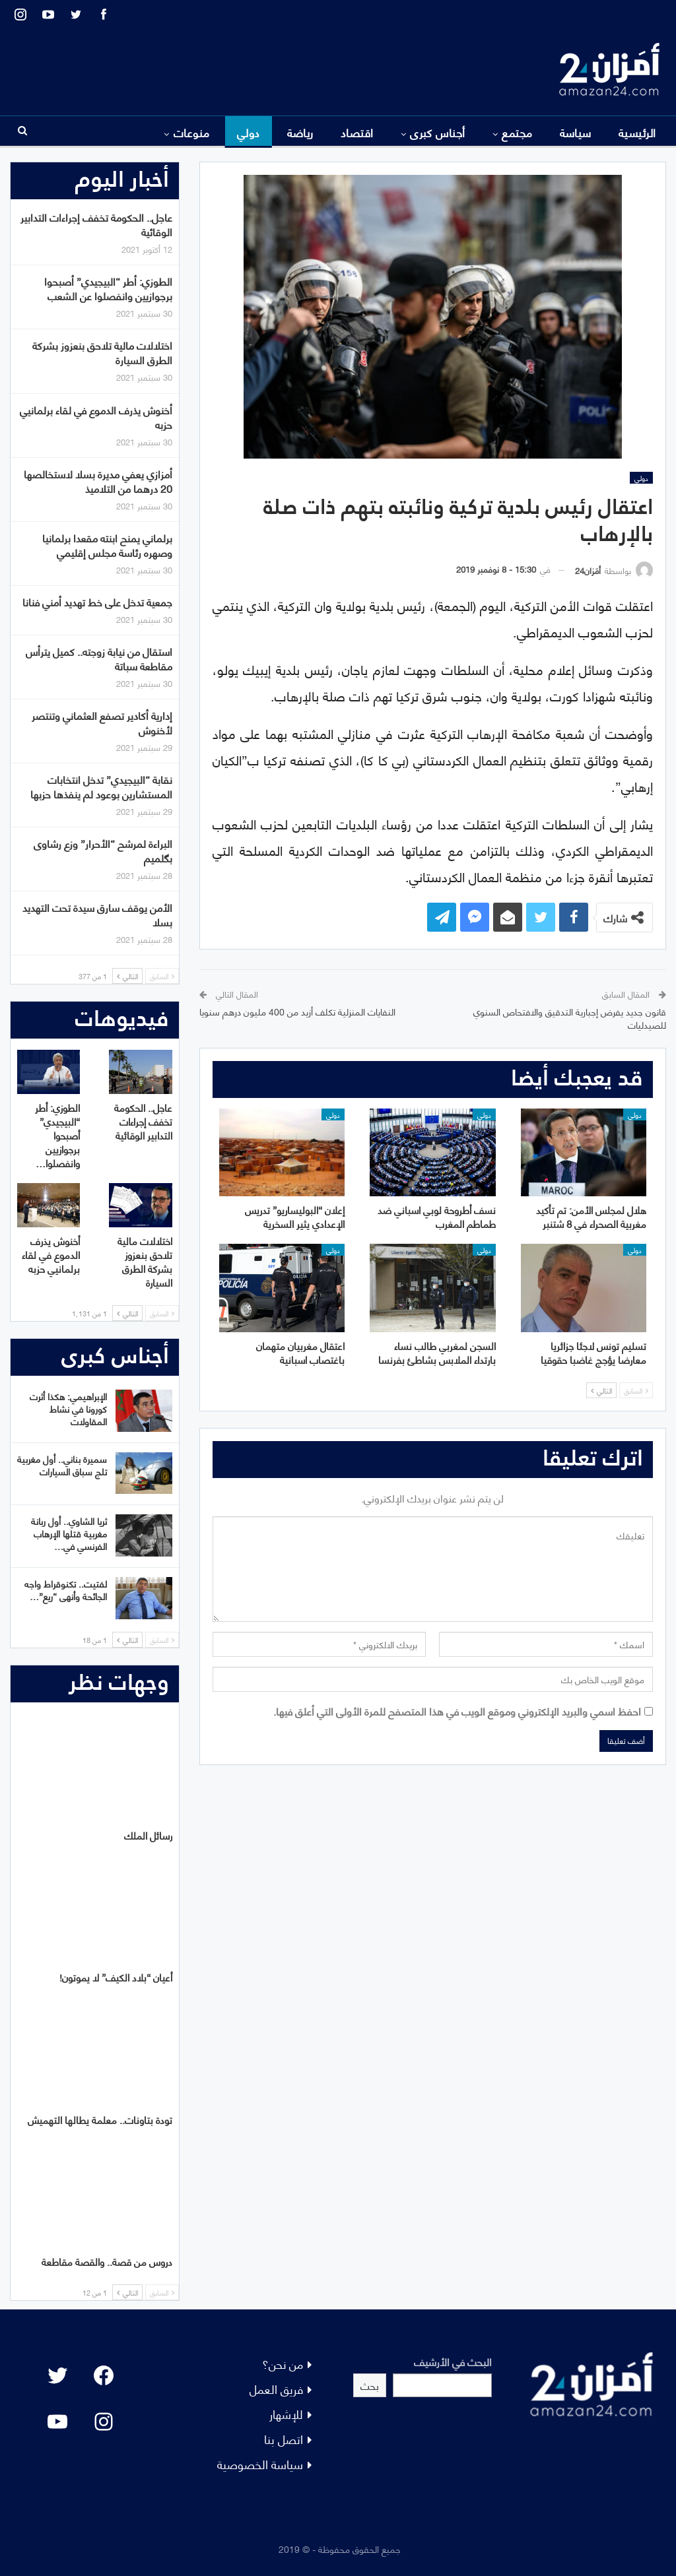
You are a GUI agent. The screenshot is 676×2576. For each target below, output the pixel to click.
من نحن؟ (282, 2363)
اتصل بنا (283, 2438)
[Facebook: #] (103, 2375)
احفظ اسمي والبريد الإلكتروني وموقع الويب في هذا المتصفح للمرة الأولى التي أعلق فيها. (457, 1711)
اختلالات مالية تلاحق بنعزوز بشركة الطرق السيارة (102, 352)
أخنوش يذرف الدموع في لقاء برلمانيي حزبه (96, 417)
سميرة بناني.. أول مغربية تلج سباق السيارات (62, 1464)
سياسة (576, 132)
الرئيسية (637, 132)
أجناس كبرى (437, 132)
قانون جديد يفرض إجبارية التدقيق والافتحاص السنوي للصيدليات (569, 1018)
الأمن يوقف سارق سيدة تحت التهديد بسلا (97, 914)
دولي (248, 132)
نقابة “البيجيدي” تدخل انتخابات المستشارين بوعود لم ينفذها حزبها (101, 786)
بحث (369, 2385)
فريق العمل (276, 2388)
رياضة (300, 132)
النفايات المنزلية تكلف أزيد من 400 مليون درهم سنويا (297, 1011)
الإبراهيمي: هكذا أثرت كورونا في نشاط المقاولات (68, 1408)
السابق (636, 1390)
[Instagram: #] (103, 2421)
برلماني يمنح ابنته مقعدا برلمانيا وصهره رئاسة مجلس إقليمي (107, 545)
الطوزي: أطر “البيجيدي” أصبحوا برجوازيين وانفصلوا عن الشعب (108, 288)
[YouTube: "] (57, 2421)
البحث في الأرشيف (453, 2361)
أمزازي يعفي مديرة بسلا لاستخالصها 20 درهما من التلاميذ (98, 481)
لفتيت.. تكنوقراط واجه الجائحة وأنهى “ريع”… (65, 1589)
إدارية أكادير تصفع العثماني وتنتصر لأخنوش (102, 722)
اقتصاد (357, 132)
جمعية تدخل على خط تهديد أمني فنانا (97, 601)
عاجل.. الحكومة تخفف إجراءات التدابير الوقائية (96, 224)
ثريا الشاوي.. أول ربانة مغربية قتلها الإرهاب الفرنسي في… (69, 1533)
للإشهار (286, 2413)
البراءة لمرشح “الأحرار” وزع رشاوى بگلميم (103, 850)
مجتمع (517, 132)
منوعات (192, 132)
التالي (601, 1390)
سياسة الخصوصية (260, 2463)
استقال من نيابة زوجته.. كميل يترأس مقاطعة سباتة (99, 658)
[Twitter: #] (57, 2375)
